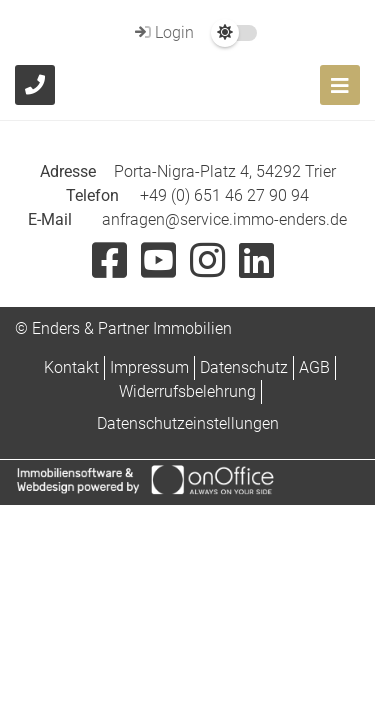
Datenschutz (244, 367)
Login (162, 32)
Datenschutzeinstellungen (188, 423)
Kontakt (71, 367)
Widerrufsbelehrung (187, 391)
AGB (314, 367)
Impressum (149, 367)
